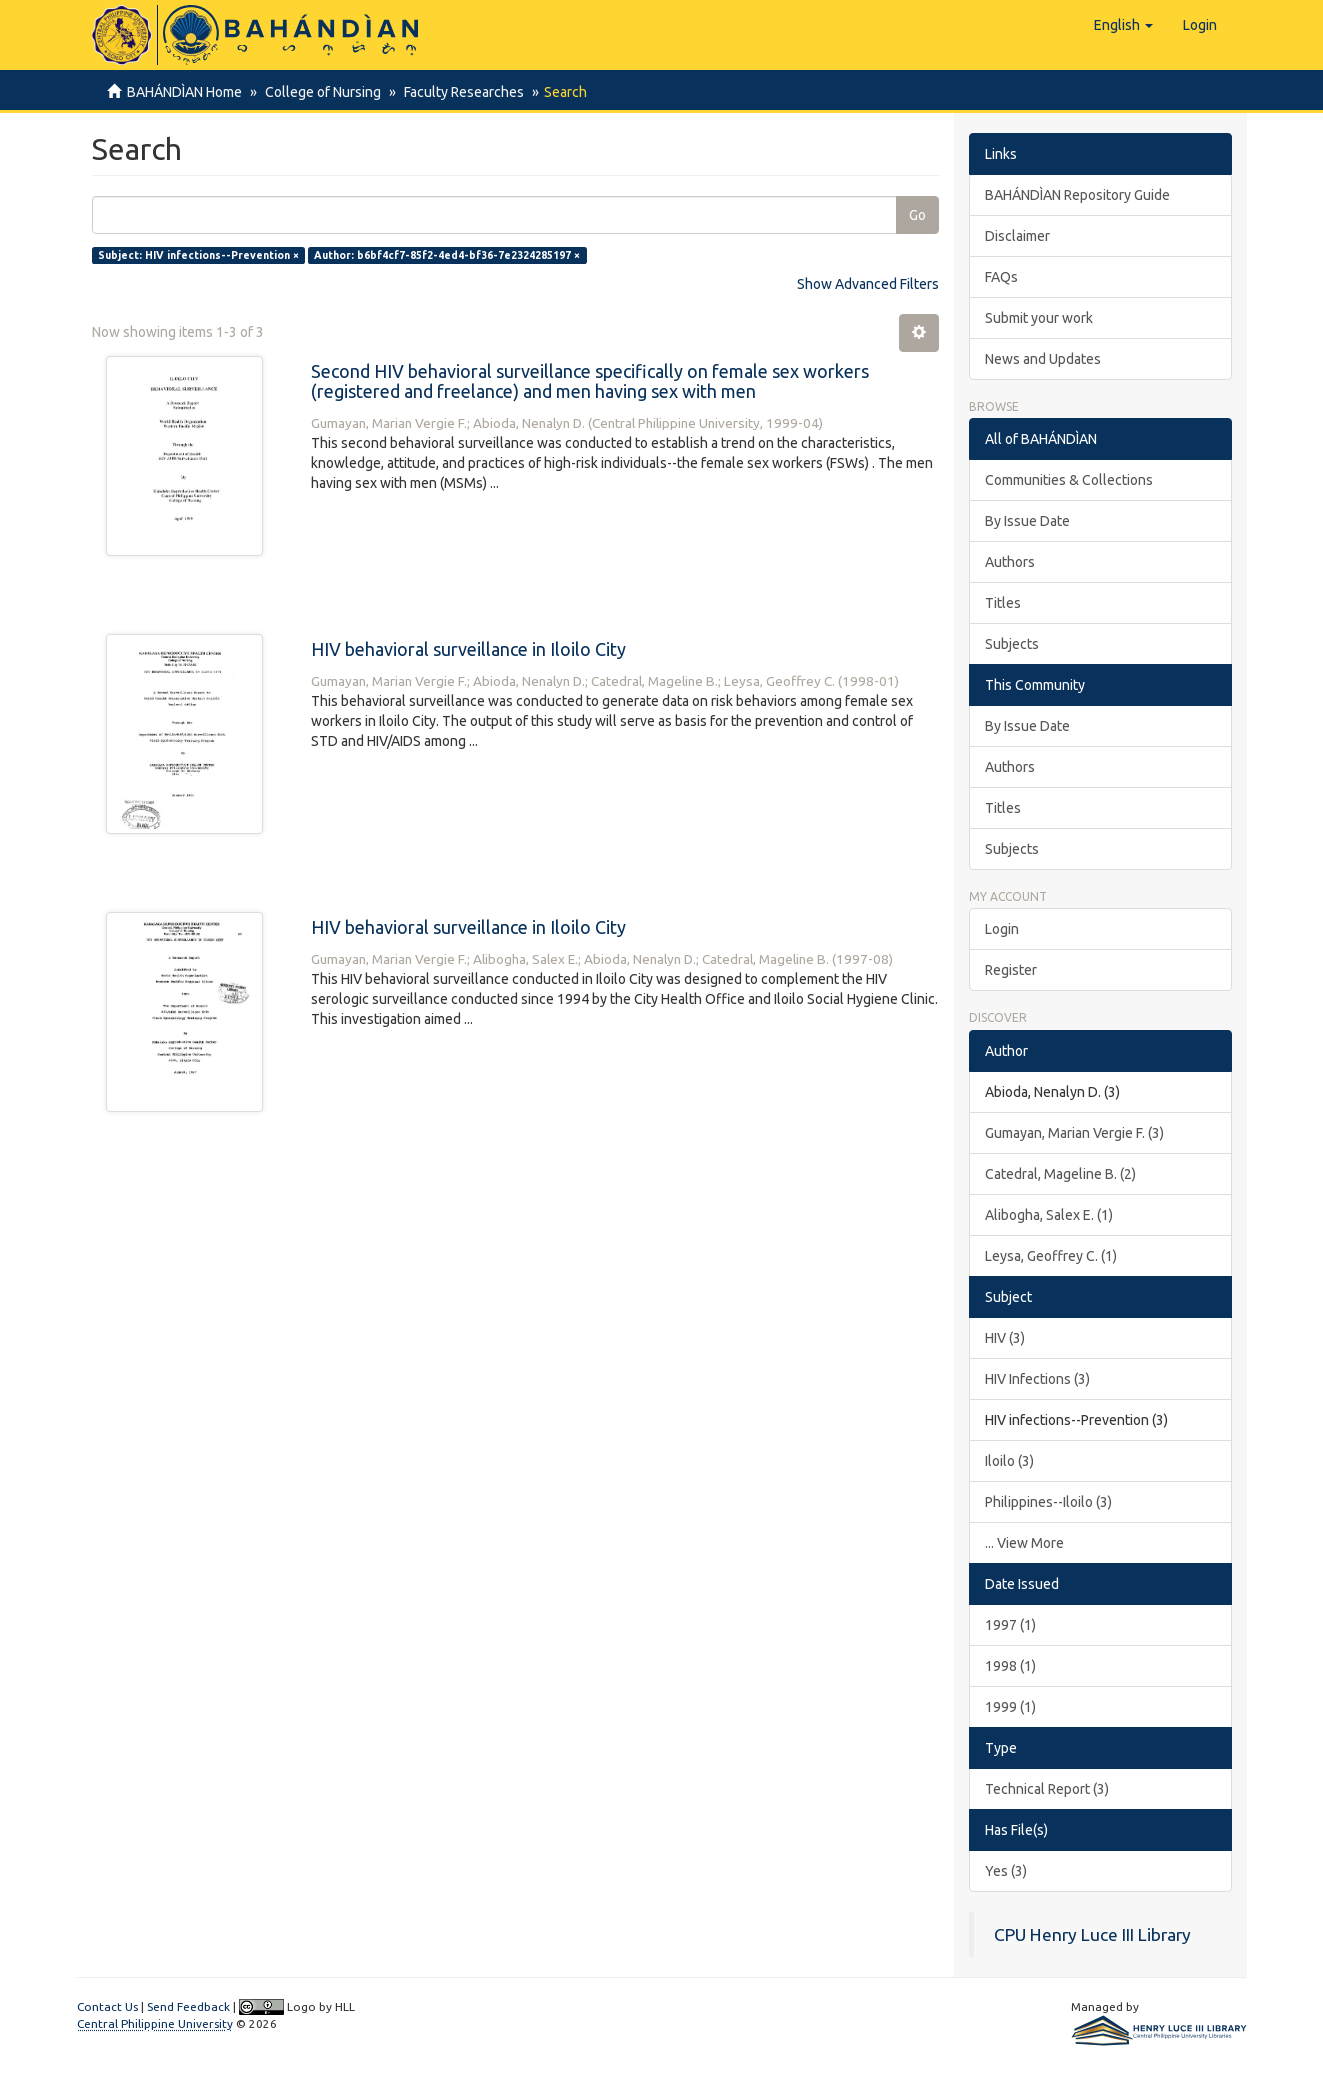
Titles (1003, 603)
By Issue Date (1027, 521)
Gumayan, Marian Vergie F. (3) (1074, 1133)
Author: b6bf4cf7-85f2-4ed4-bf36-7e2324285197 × (447, 255)
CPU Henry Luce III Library (1092, 1934)
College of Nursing (320, 92)
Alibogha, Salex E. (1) (1049, 1215)
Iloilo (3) (1009, 1461)
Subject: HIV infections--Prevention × (198, 255)
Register (1011, 970)
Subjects (1012, 644)
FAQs (1001, 277)
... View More (1024, 1543)
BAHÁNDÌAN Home (184, 92)
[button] (1123, 25)
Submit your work (1039, 318)
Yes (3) (1006, 1871)
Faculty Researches (458, 92)
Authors (1010, 562)
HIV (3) (1005, 1338)
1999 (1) (1010, 1707)
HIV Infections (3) (1037, 1379)
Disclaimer (1017, 236)
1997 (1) (1010, 1625)
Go (917, 215)
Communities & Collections (1069, 480)
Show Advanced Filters (868, 284)
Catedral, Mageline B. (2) (1060, 1174)
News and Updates (1043, 359)
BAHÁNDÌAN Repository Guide (1077, 195)
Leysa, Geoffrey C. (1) (1051, 1256)
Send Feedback (188, 2006)
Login (1002, 929)
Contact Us (107, 2006)
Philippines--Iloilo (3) (1048, 1502)
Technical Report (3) (1047, 1789)
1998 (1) (1010, 1666)
